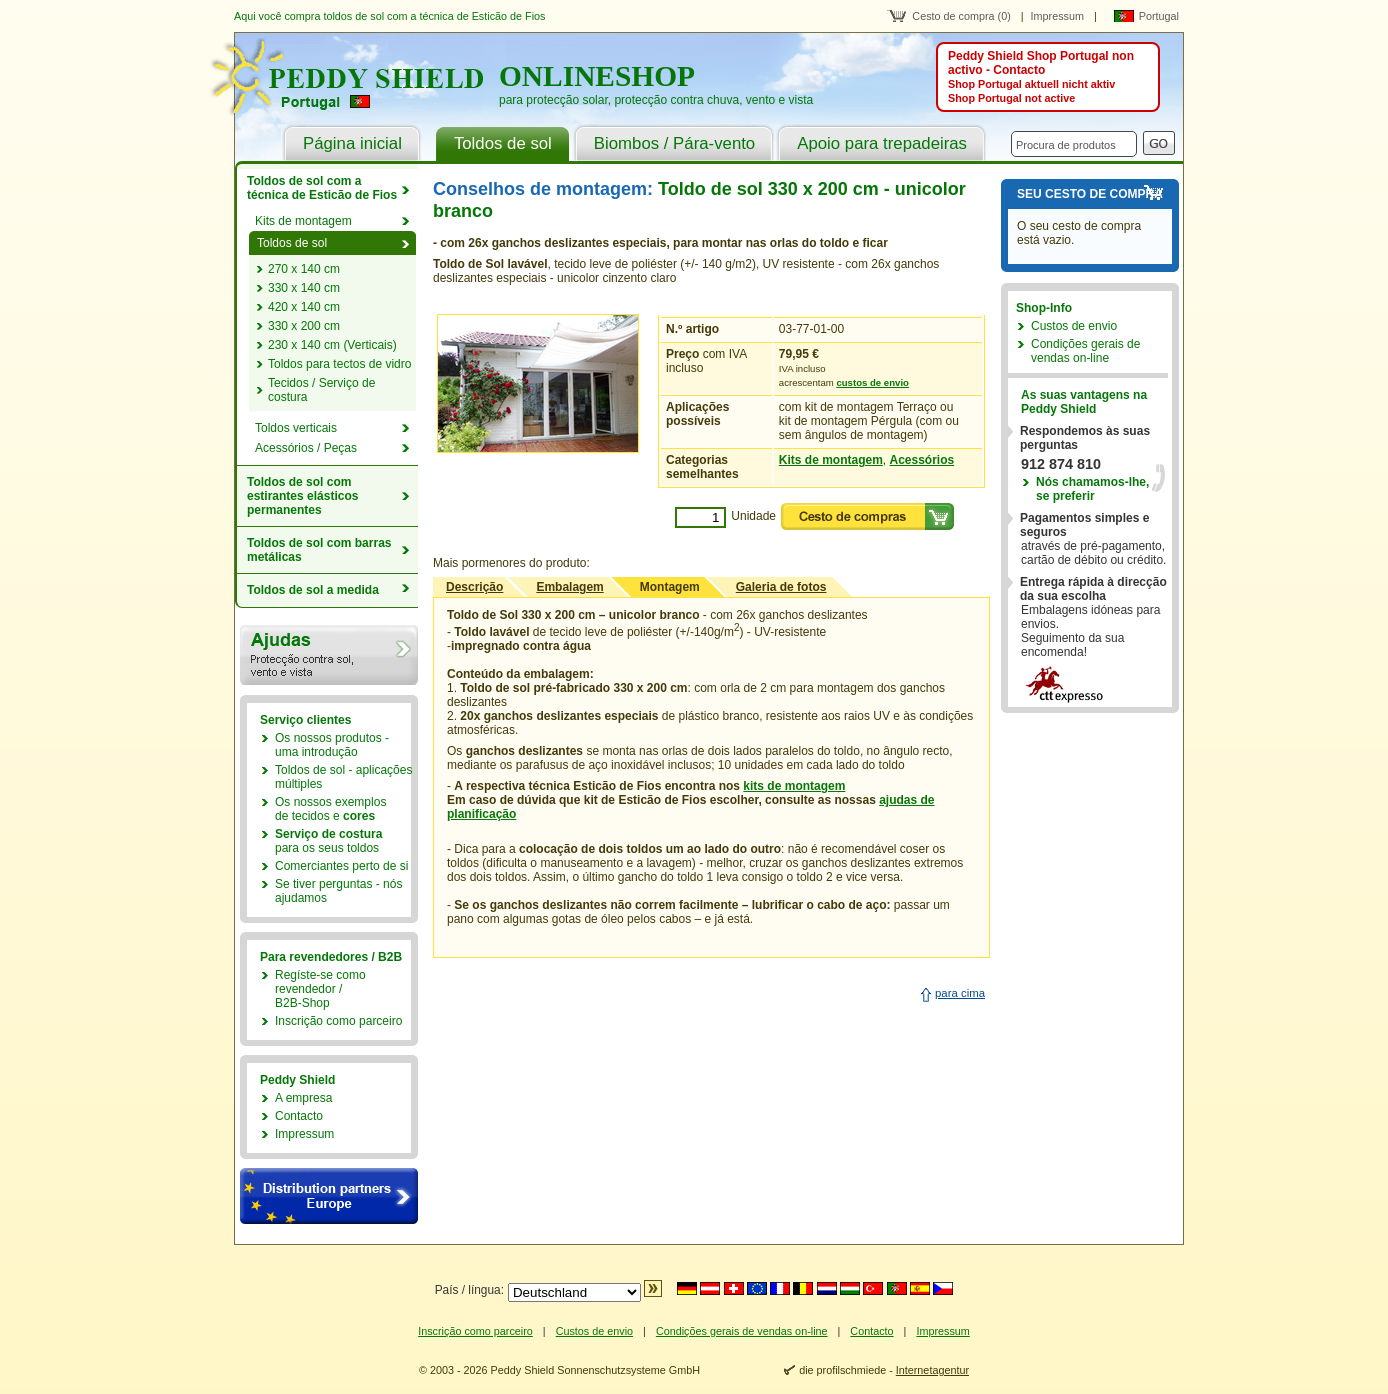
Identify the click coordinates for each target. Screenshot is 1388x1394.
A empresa (303, 1098)
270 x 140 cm (304, 269)
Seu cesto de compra (1090, 194)
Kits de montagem (831, 460)
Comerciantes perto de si (341, 866)
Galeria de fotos (781, 587)
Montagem (670, 587)
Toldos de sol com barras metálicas (319, 550)
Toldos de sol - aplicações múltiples (343, 777)
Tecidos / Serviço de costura (321, 390)
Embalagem (569, 587)
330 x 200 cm (304, 326)
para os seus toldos (328, 841)
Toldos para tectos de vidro (339, 364)
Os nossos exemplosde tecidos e (330, 809)
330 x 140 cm (304, 288)
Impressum (1057, 16)
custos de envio (872, 382)
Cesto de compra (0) (961, 16)
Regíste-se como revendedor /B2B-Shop (320, 989)
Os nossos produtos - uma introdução (332, 745)
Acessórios (922, 460)
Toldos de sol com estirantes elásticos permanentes (302, 496)
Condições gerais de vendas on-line (1085, 351)
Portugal (1159, 16)
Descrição (474, 587)
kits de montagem (794, 786)
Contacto (299, 1116)
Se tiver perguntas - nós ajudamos (338, 891)
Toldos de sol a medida (313, 590)
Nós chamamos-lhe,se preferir (1092, 489)
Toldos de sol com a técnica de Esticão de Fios (322, 188)
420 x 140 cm (304, 307)
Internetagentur (932, 1370)
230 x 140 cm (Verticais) (332, 345)
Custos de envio (1074, 326)
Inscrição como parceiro (338, 1021)
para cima (960, 993)
